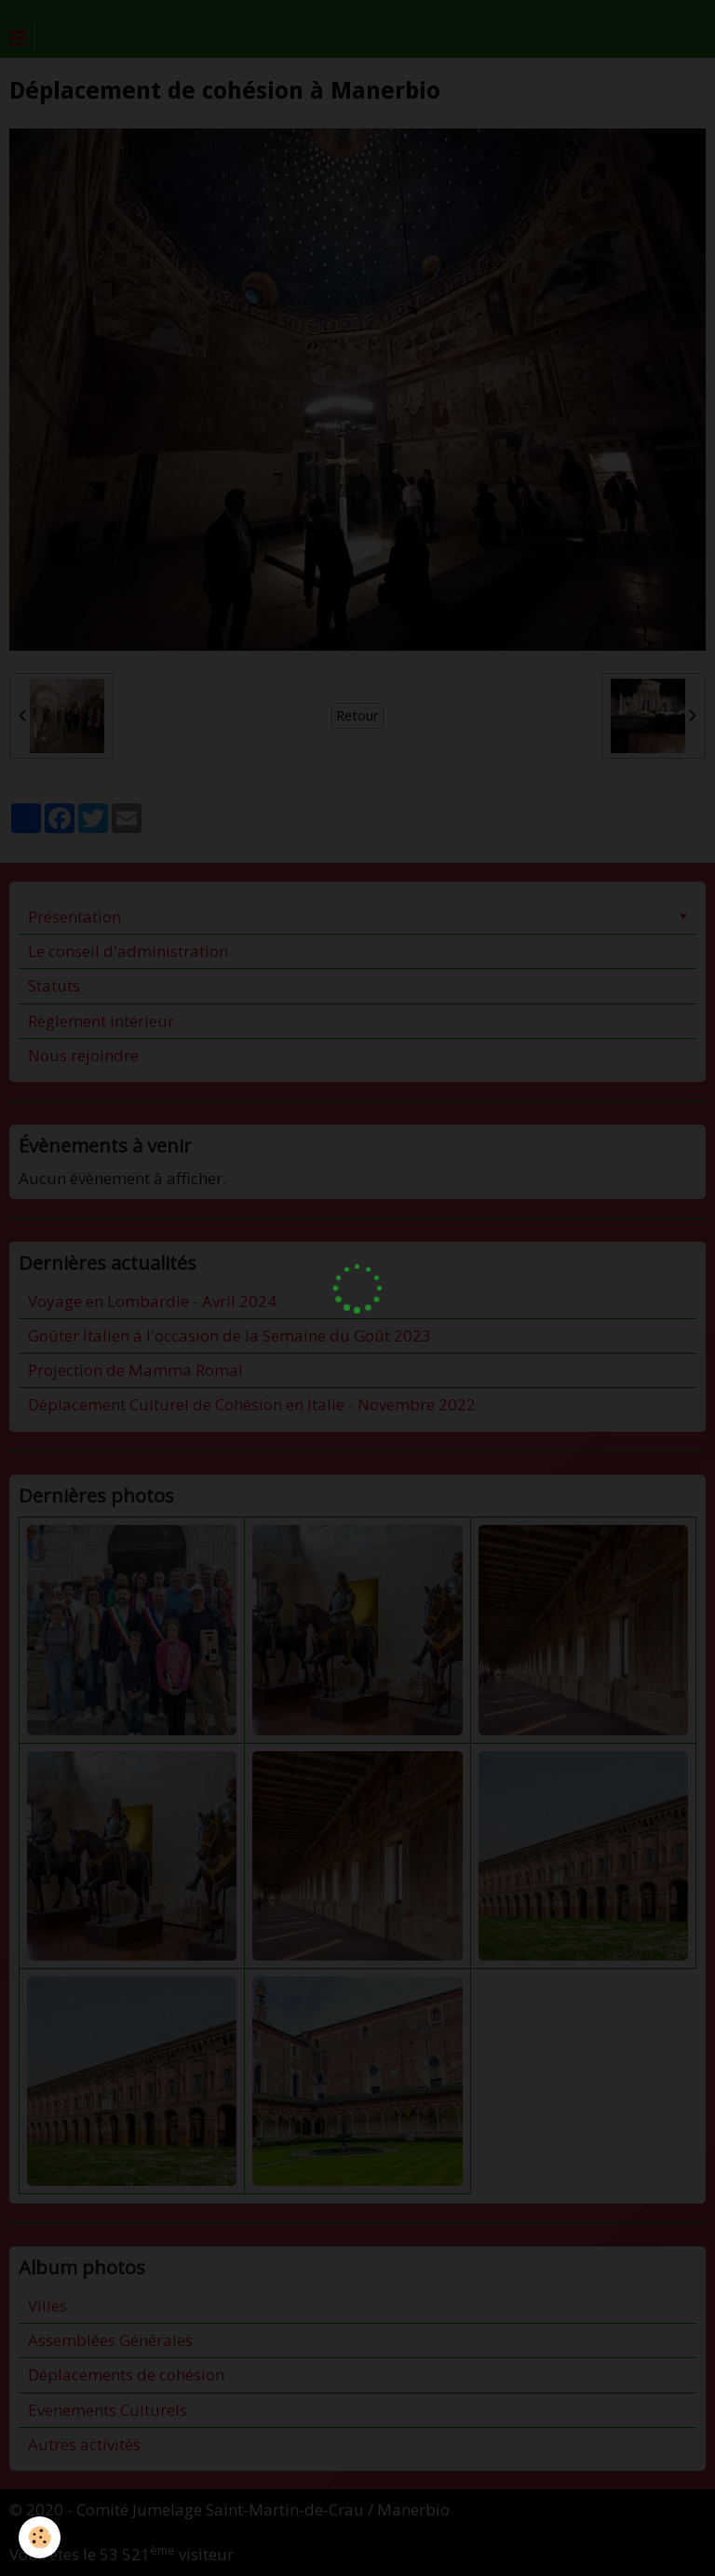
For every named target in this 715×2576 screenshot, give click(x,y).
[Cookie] (40, 2537)
